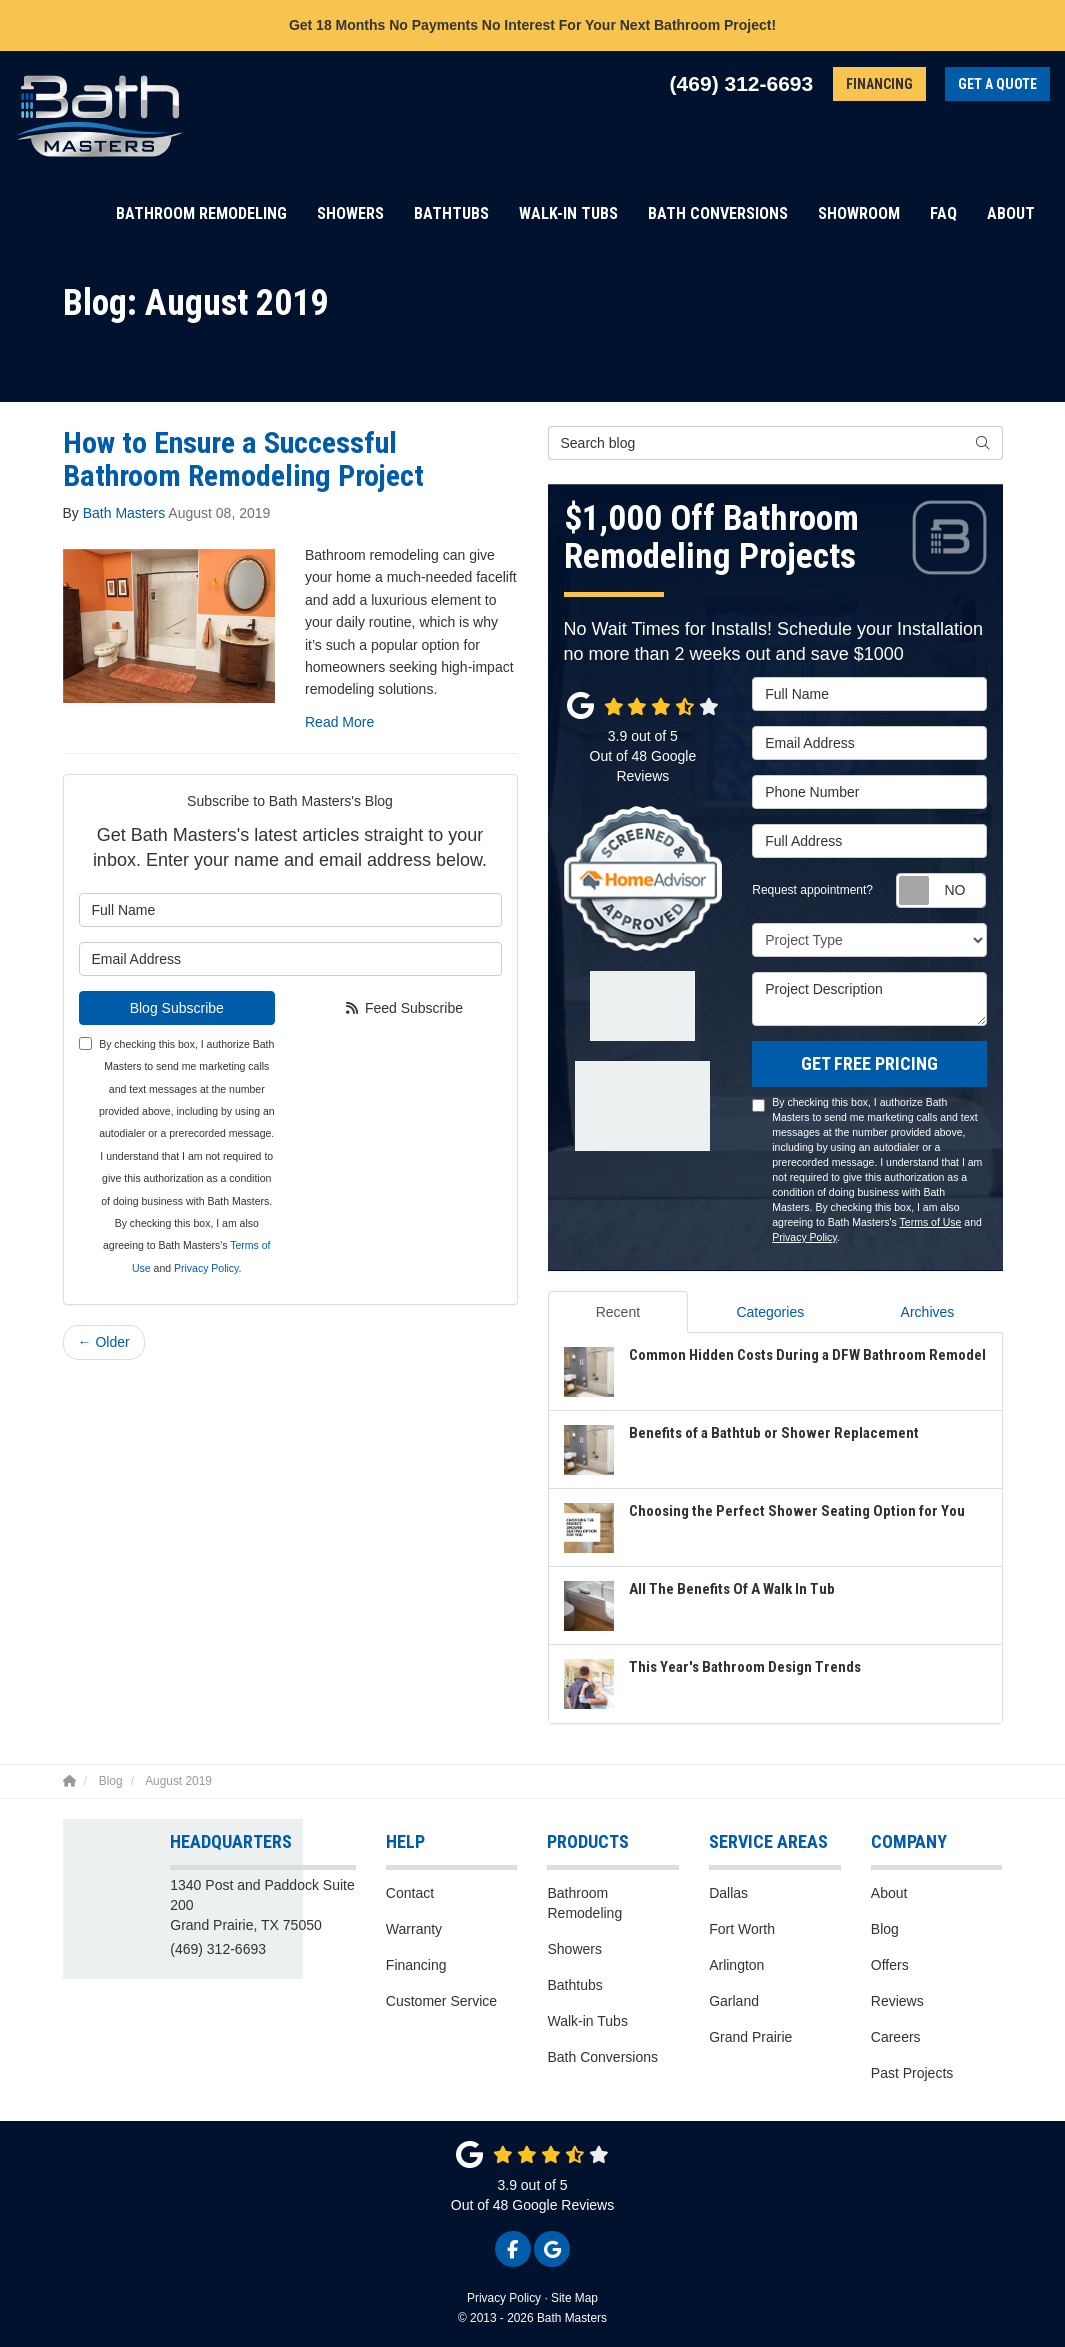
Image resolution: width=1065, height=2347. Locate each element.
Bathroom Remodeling (584, 1903)
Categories (770, 1312)
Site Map (574, 2298)
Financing (879, 84)
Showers (574, 1949)
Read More (339, 722)
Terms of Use (931, 1222)
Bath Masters (124, 513)
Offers (890, 1965)
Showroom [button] (859, 213)
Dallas (728, 1893)
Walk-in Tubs (587, 2021)
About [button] (1011, 213)
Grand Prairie (750, 2037)
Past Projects (912, 2073)
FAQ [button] (943, 213)
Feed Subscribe (403, 1008)
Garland (734, 2001)
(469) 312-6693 (218, 1949)
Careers (896, 2037)
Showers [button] (350, 213)
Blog (885, 1929)
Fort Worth (742, 1929)
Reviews (897, 2001)
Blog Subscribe (177, 1008)
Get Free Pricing (869, 1063)
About (889, 1893)
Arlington (736, 1965)
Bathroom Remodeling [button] (201, 213)
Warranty (414, 1929)
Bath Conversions (602, 2057)
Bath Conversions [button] (718, 213)
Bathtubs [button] (451, 213)
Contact (410, 1893)
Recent (618, 1312)
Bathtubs (574, 1985)
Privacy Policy (206, 1268)
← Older (104, 1342)
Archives (928, 1312)
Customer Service (441, 2001)
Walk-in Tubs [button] (568, 213)
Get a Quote (997, 84)
